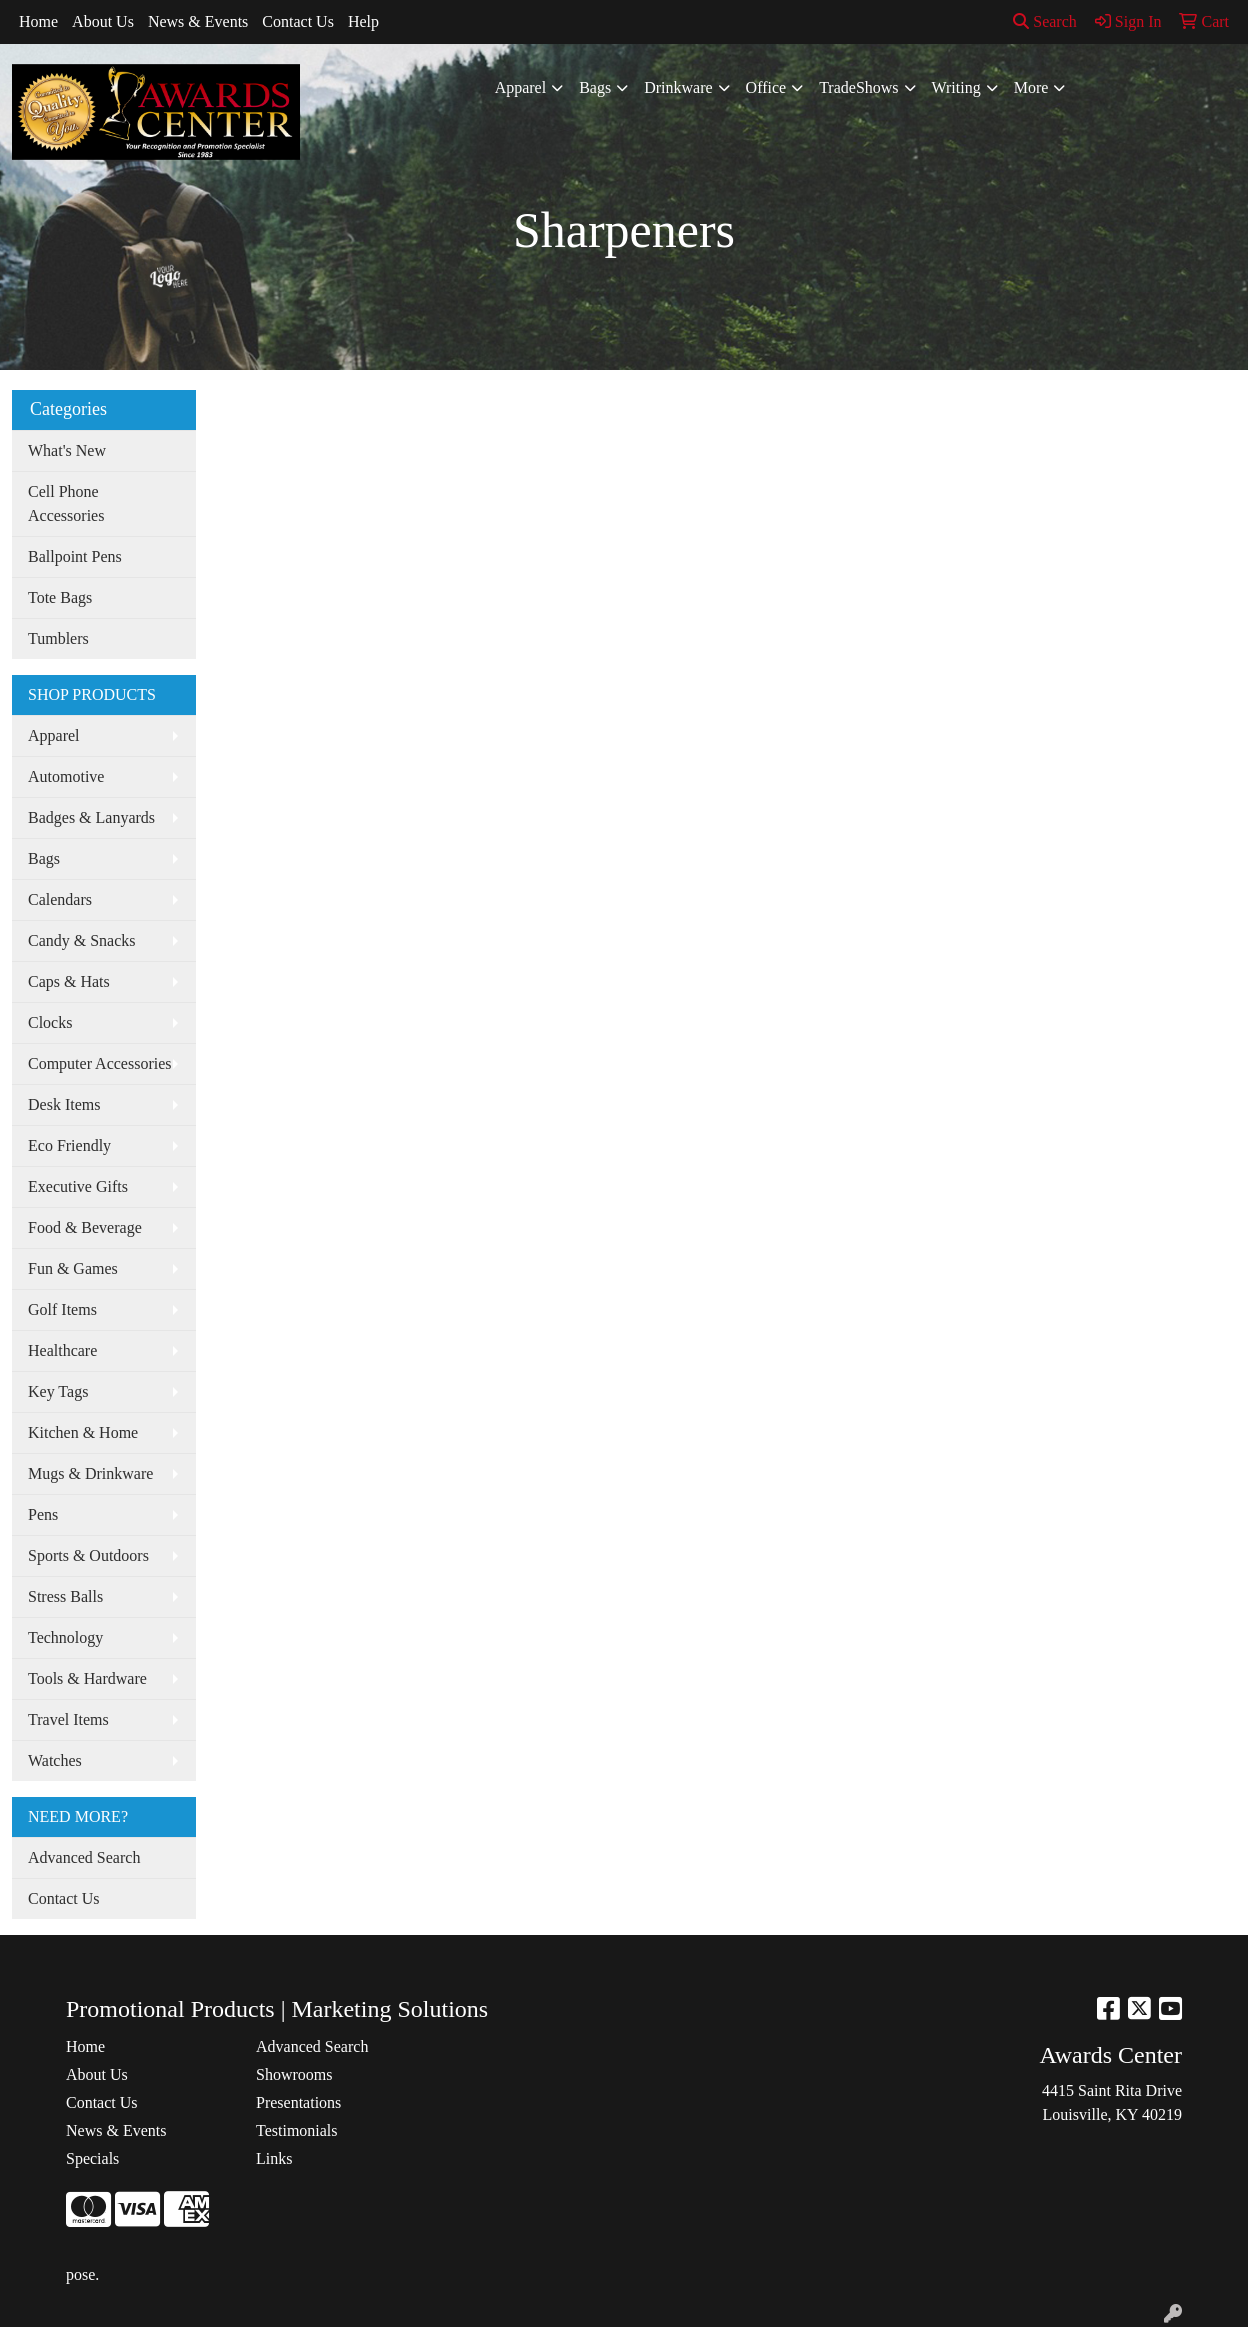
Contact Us (298, 21)
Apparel (521, 87)
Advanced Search (84, 1857)
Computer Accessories (100, 1063)
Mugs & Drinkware (90, 1473)
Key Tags (58, 1391)
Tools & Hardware (87, 1678)
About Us (103, 21)
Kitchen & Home (83, 1432)
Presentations (298, 2102)
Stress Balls (65, 1596)
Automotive (66, 776)
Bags (595, 87)
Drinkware (678, 87)
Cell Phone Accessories (66, 503)
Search (1045, 21)
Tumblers (58, 638)
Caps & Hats (69, 981)
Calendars (60, 899)
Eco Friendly (69, 1145)
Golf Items (62, 1309)
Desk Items (64, 1104)
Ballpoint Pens (75, 556)
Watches (55, 1760)
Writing (956, 87)
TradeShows (858, 87)
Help (363, 21)
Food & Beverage (85, 1227)
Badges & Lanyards (91, 817)
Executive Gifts (78, 1186)
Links (274, 2158)
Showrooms (294, 2074)
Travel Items (68, 1719)
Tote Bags (60, 597)
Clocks (50, 1022)
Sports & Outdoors (88, 1555)
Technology (65, 1637)
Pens (43, 1514)
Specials (92, 2158)
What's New (67, 450)
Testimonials (297, 2130)
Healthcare (62, 1350)
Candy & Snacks (82, 940)
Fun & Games (73, 1268)
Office (766, 87)
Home (38, 21)
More (1031, 87)
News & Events (198, 21)
